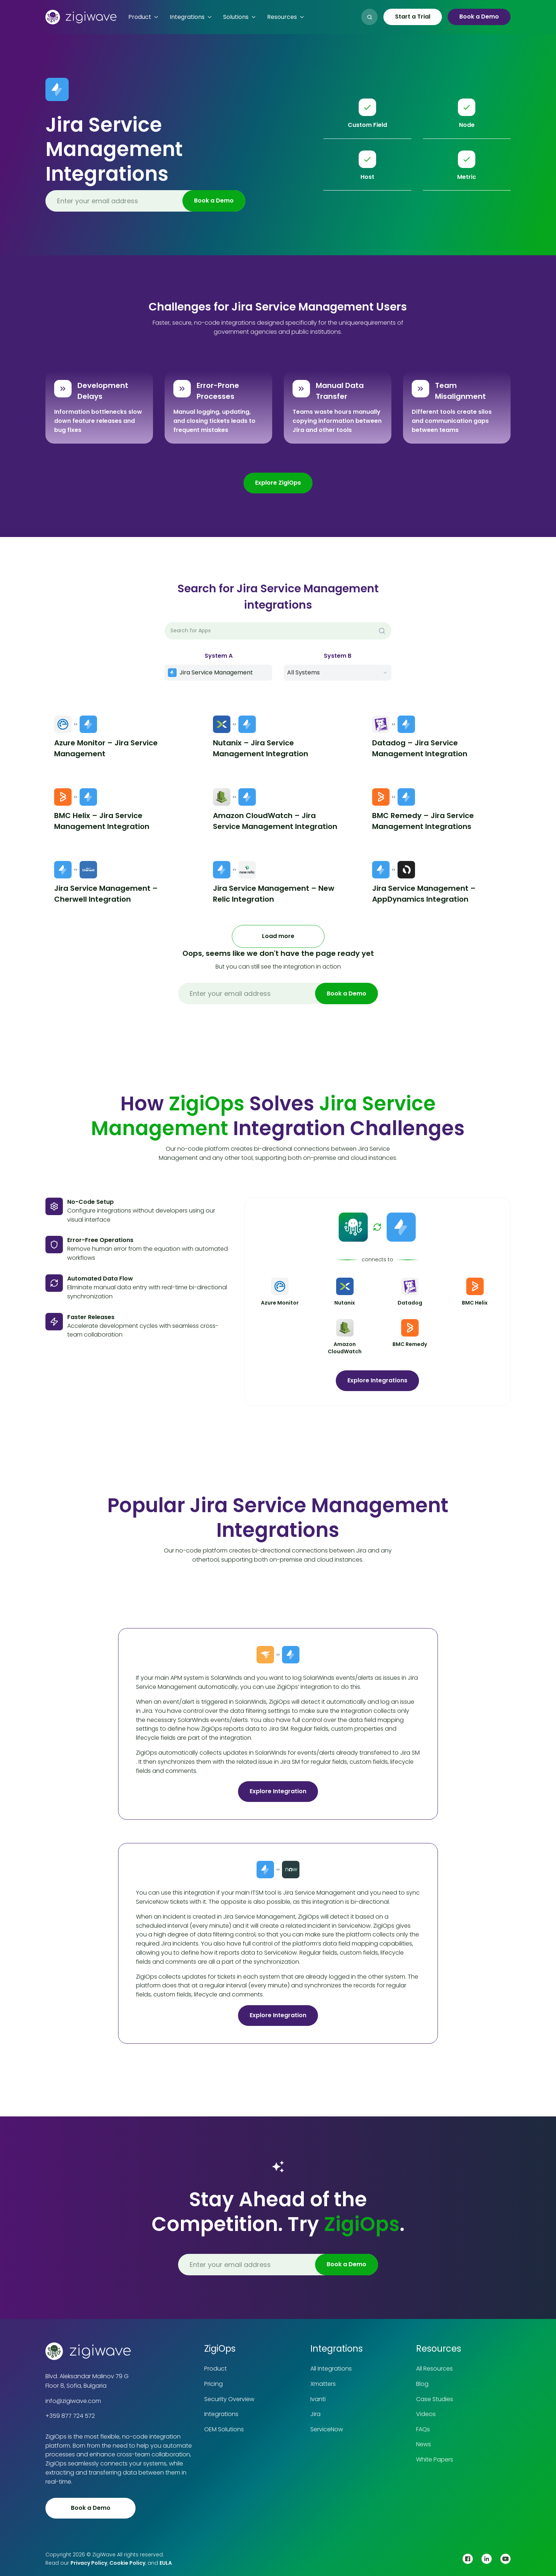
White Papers (434, 2459)
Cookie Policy (127, 2563)
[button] (143, 17)
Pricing (213, 2384)
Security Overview (229, 2399)
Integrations (221, 2414)
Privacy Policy (88, 2563)
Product (215, 2368)
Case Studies (434, 2399)
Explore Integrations (377, 1380)
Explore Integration (278, 1791)
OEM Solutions (224, 2429)
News (423, 2444)
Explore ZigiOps (278, 482)
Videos (426, 2414)
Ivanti (318, 2399)
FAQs (423, 2429)
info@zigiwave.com (73, 2401)
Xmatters (323, 2384)
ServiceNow (326, 2429)
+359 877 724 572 (70, 2416)
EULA (166, 2563)
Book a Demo (479, 16)
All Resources (434, 2368)
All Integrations (331, 2368)
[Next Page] (278, 936)
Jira (315, 2414)
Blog (422, 2384)
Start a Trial (412, 16)
